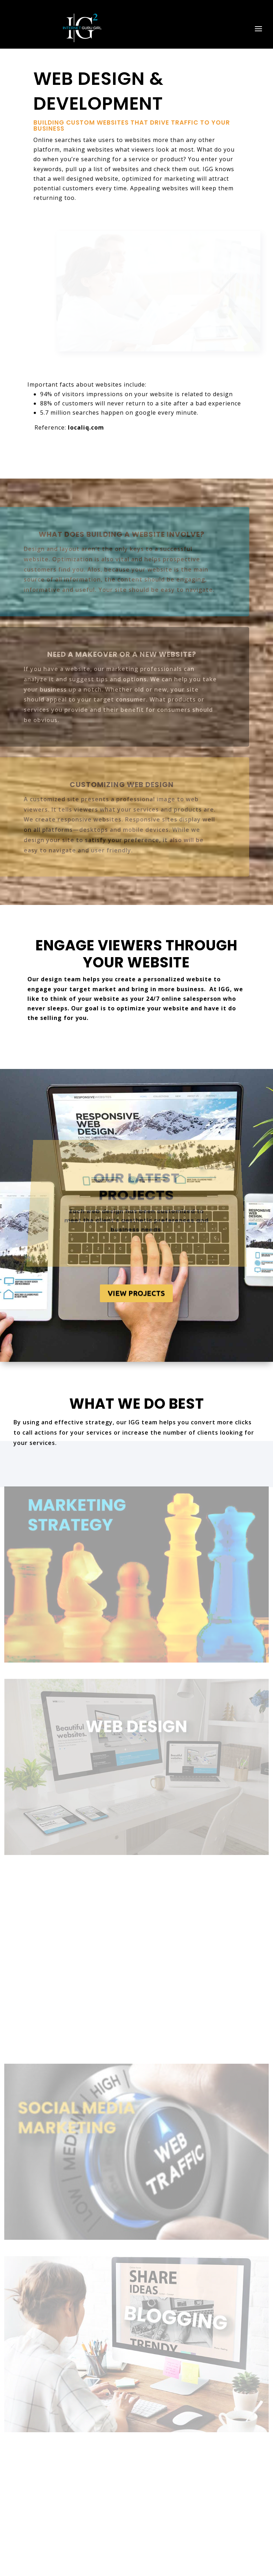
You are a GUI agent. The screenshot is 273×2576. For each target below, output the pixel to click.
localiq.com (86, 427)
